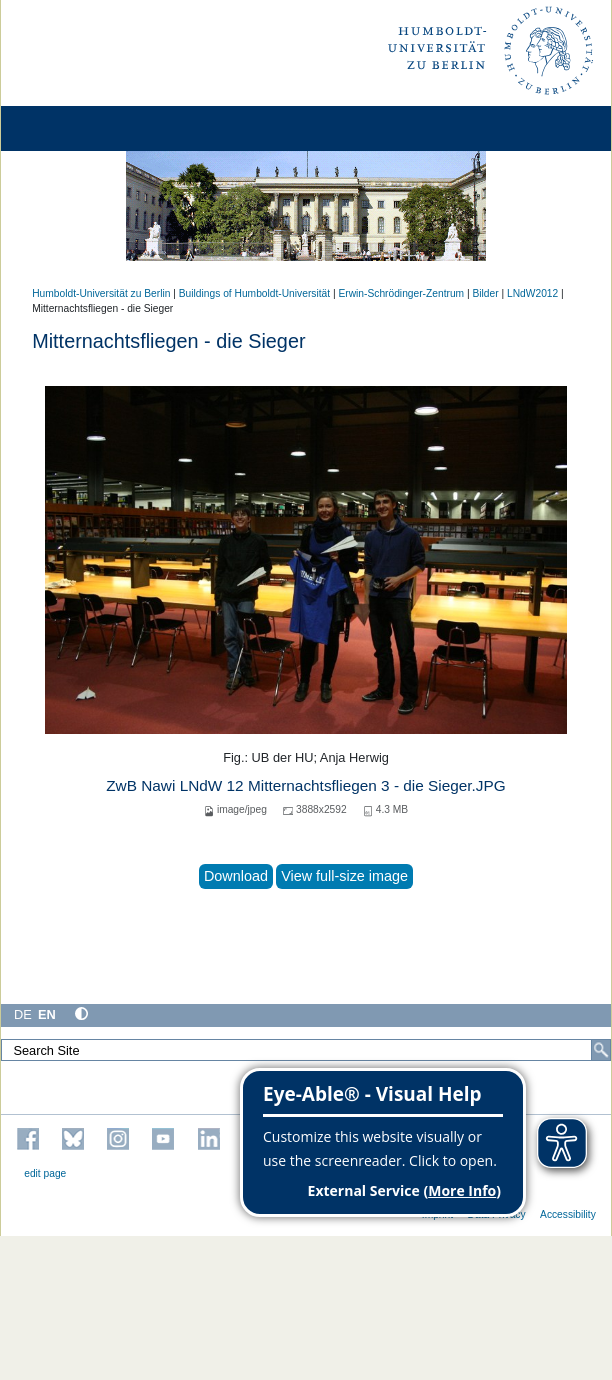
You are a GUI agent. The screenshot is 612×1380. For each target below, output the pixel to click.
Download (236, 876)
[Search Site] (306, 1050)
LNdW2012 (532, 293)
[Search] (601, 1050)
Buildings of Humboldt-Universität (254, 293)
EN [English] (47, 1014)
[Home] (72, 128)
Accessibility (568, 1214)
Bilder (486, 293)
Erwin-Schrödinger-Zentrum (401, 293)
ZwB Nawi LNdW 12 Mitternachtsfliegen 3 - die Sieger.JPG (306, 785)
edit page (45, 1173)
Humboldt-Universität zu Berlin (101, 293)
